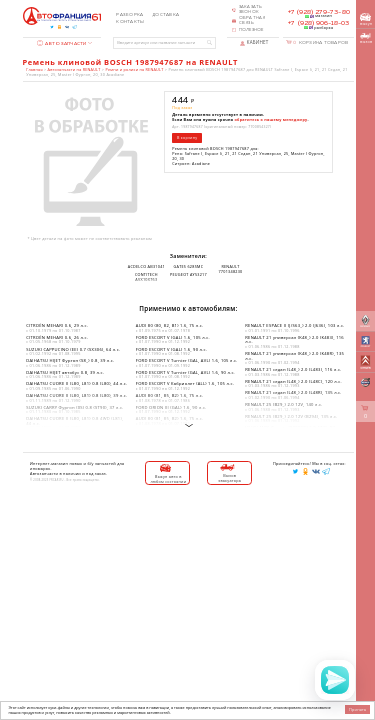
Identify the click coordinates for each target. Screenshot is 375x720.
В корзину (187, 137)
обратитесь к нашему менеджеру (271, 119)
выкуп (366, 19)
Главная (34, 69)
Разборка (129, 15)
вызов (366, 38)
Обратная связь (252, 20)
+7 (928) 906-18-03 (318, 23)
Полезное (251, 30)
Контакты (130, 22)
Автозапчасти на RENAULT (74, 69)
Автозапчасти (62, 43)
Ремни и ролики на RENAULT (135, 69)
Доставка (165, 15)
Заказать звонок (251, 9)
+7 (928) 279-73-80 (319, 12)
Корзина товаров (320, 42)
